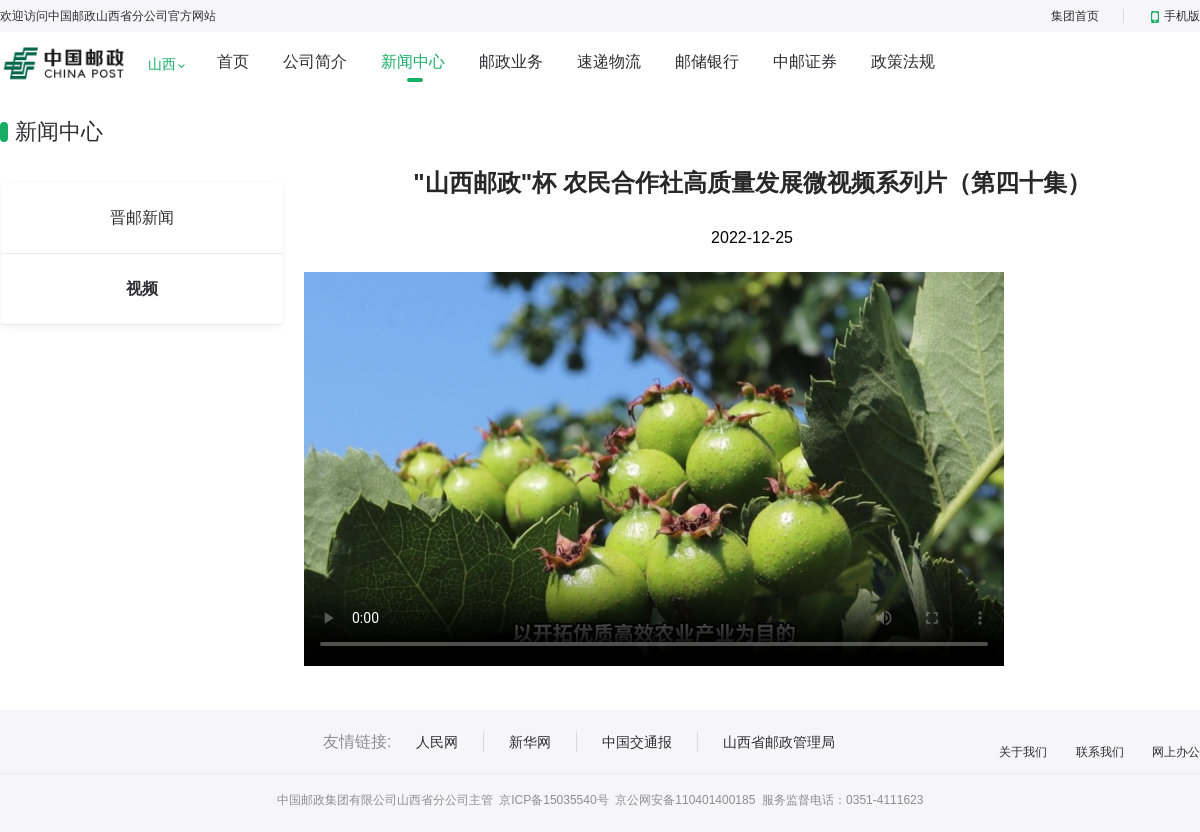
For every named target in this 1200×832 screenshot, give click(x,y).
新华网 (530, 742)
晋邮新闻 (142, 217)
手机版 (1175, 16)
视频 (142, 288)
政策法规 (903, 61)
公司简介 (315, 61)
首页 (233, 61)
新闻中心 (413, 61)
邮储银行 (707, 61)
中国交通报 (637, 742)
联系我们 (1100, 752)
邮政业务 (511, 61)
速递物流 (609, 61)
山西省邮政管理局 (779, 742)
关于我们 (1023, 752)
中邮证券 (805, 61)
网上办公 (1176, 752)
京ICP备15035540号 (553, 800)
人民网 (437, 742)
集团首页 (1075, 16)
